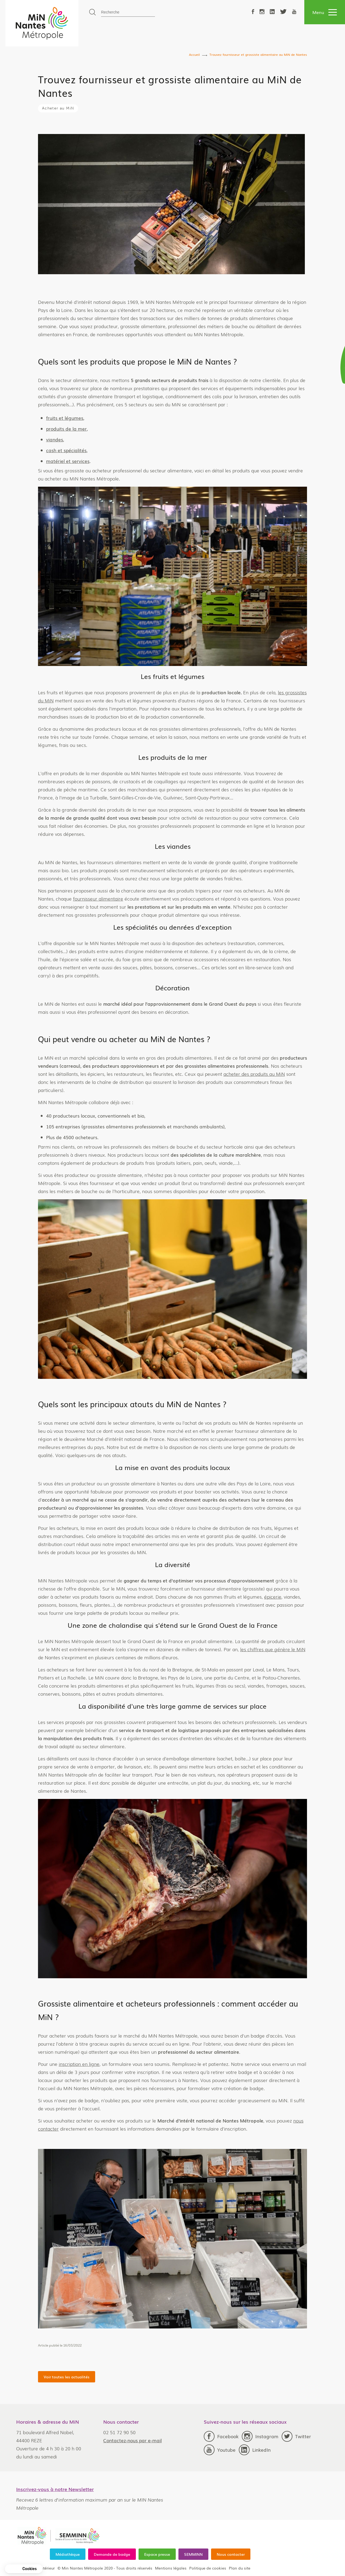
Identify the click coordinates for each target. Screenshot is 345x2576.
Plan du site (239, 2568)
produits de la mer (278, 428)
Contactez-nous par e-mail (132, 2440)
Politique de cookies (207, 2568)
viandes (266, 439)
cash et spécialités (278, 450)
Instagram (260, 2436)
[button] (24, 2569)
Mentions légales (171, 2568)
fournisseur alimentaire (310, 898)
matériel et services (280, 461)
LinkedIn (255, 2449)
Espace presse (157, 2554)
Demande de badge (112, 2554)
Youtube (220, 2449)
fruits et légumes (277, 417)
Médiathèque (68, 2554)
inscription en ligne (291, 2063)
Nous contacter (231, 2554)
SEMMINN (193, 2554)
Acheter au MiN (58, 108)
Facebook (221, 2436)
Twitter (296, 2436)
